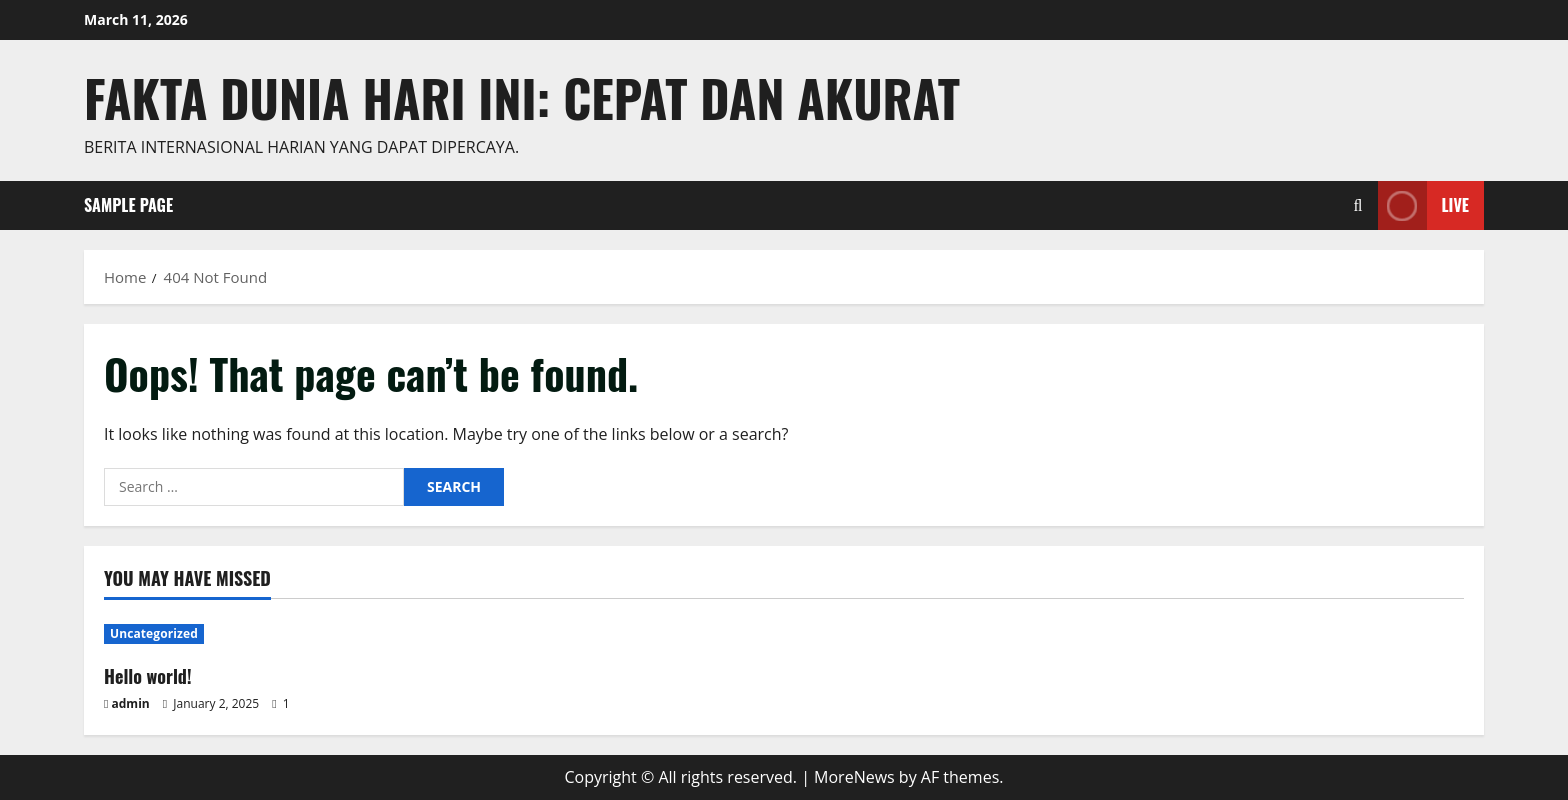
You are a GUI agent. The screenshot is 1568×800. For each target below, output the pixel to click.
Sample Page (128, 205)
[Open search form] (1358, 205)
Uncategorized (154, 633)
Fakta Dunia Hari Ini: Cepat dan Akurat (522, 97)
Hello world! (148, 676)
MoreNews (854, 777)
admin (131, 703)
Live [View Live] (1423, 205)
